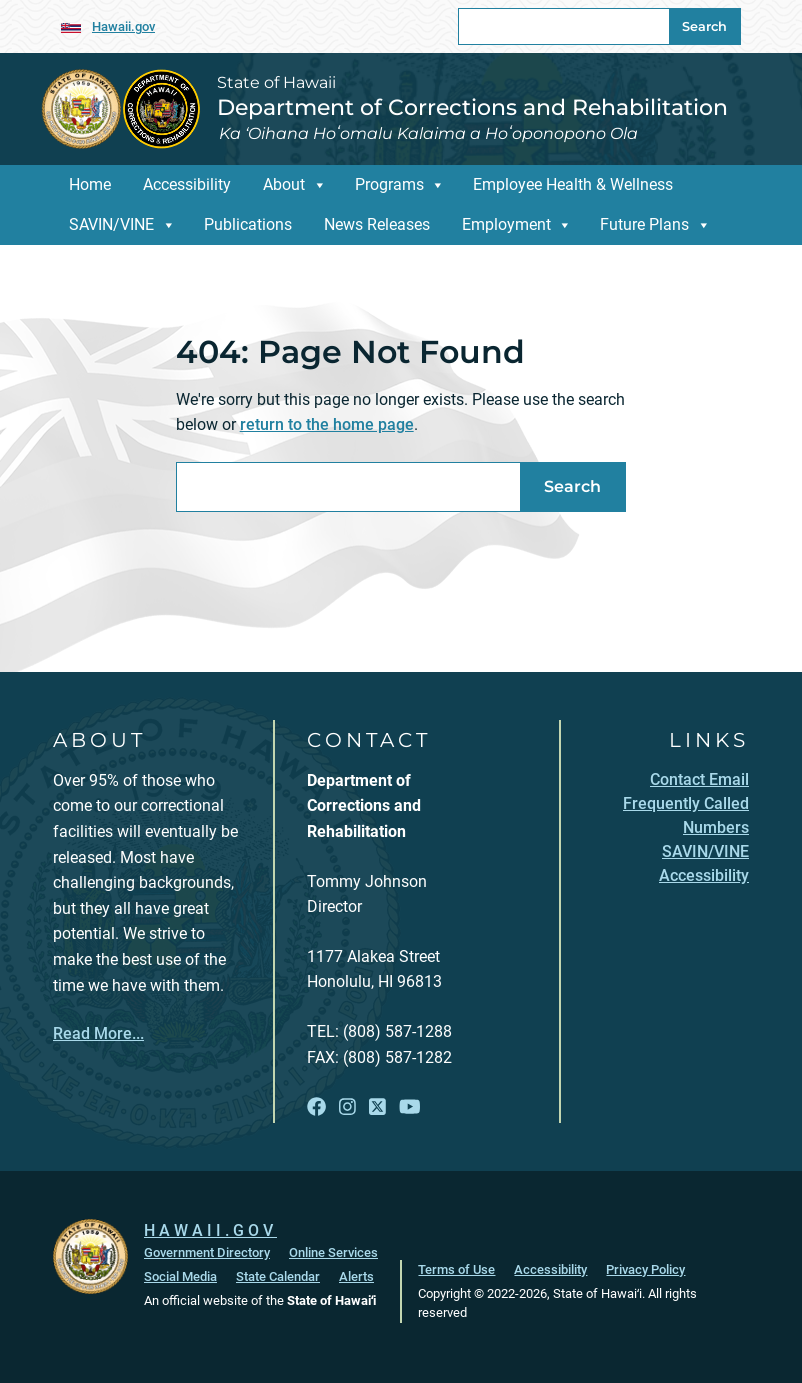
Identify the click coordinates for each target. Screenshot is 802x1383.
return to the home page (327, 424)
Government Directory (207, 1252)
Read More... (98, 1033)
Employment (506, 224)
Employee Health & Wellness (573, 184)
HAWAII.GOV (210, 1230)
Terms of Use (456, 1269)
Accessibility (187, 184)
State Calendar (278, 1276)
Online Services (333, 1252)
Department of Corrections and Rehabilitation (472, 107)
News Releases (377, 224)
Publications (248, 224)
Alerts (356, 1276)
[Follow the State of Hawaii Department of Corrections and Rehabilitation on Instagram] (347, 1107)
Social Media (180, 1276)
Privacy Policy (645, 1269)
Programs (389, 184)
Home (90, 184)
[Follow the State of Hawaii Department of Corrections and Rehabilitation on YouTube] (410, 1107)
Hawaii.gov (123, 26)
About (284, 184)
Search (704, 26)
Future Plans (644, 224)
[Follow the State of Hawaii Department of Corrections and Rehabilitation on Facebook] (316, 1107)
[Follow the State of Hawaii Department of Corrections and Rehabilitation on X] (377, 1107)
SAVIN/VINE (111, 224)
